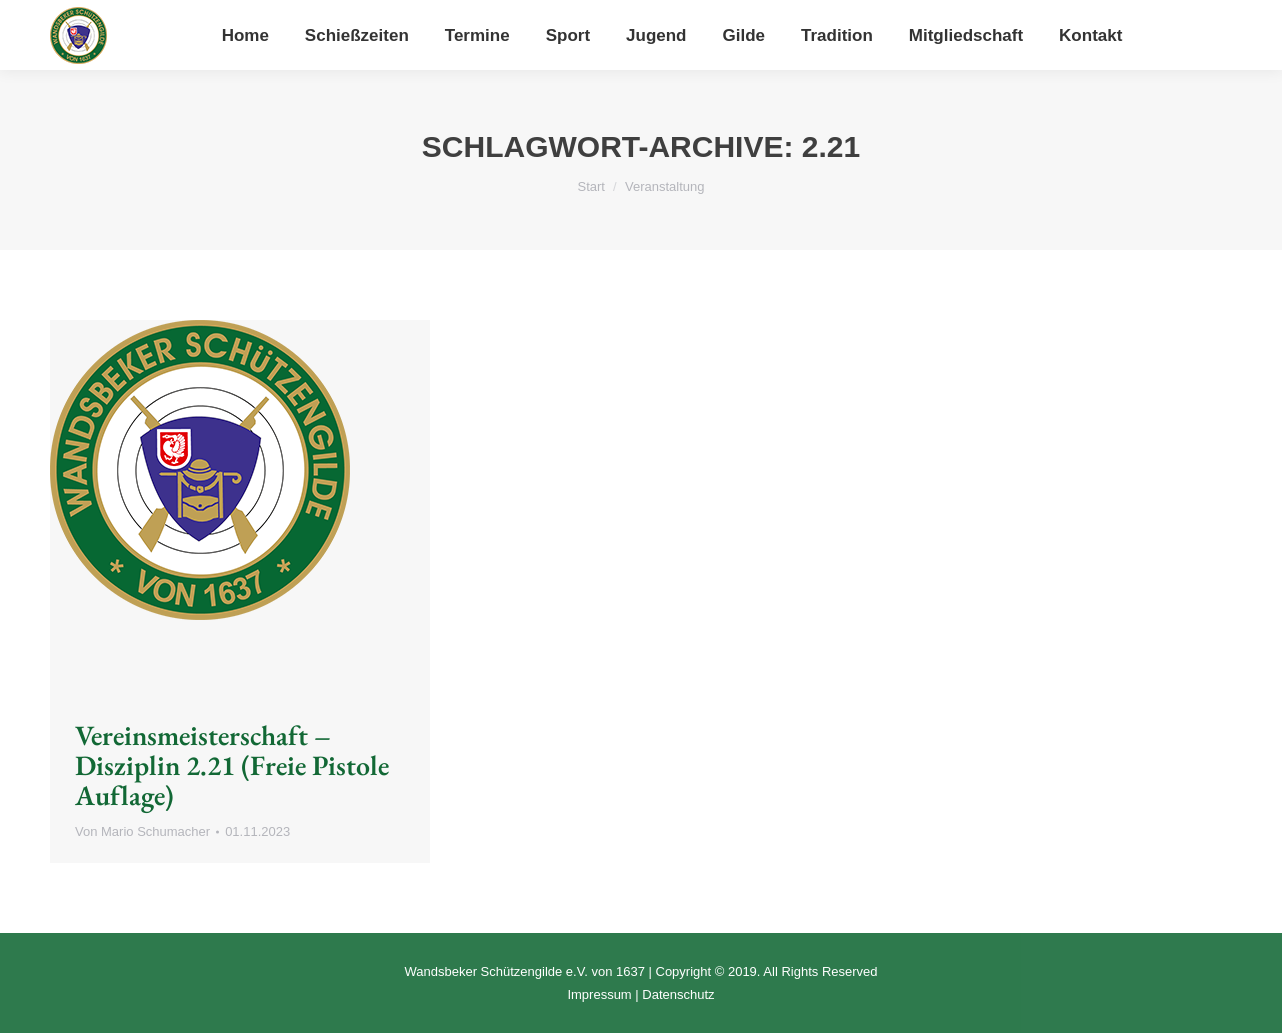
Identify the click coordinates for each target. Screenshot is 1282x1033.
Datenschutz (678, 994)
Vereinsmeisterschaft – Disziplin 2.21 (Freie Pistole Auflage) (232, 765)
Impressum (599, 994)
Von (142, 831)
